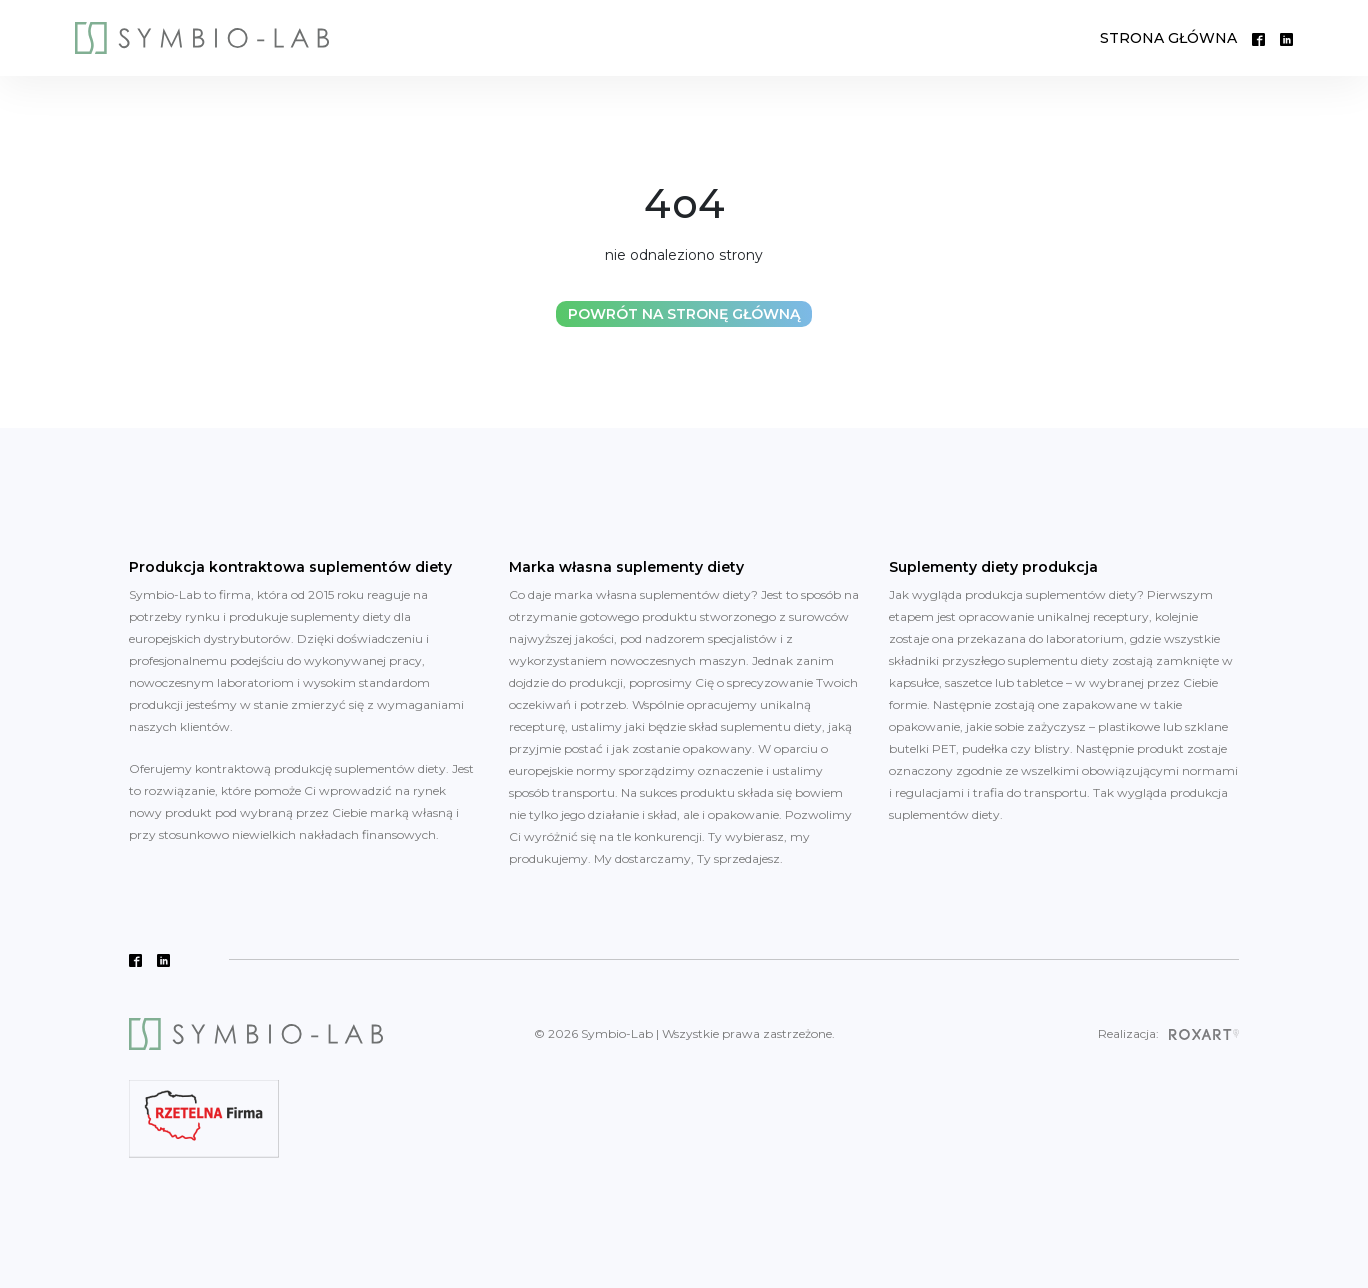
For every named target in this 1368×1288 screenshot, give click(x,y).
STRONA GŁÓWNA (1168, 38)
